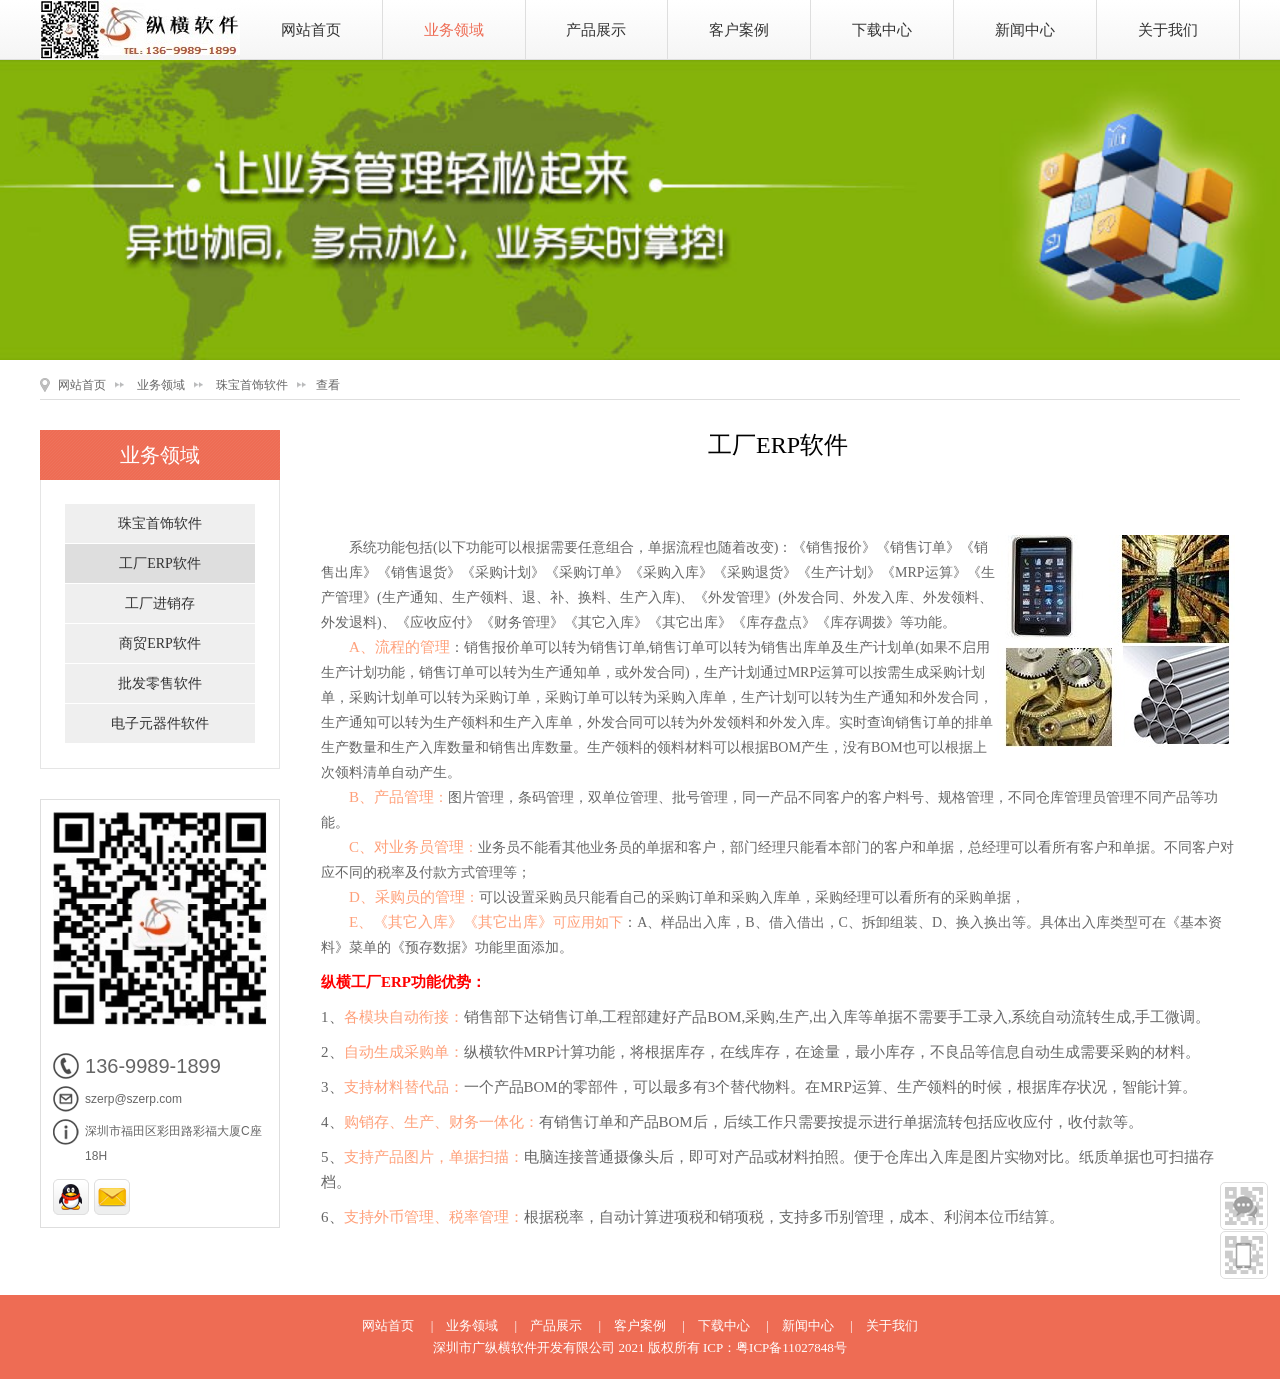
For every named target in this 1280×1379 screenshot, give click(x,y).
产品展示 (596, 30)
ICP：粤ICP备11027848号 (775, 1347)
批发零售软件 (160, 683)
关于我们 (1168, 30)
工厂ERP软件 (160, 563)
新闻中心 (1025, 30)
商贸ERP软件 (160, 643)
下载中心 (882, 30)
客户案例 (739, 30)
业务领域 (454, 30)
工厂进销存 (160, 603)
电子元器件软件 (160, 723)
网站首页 (311, 30)
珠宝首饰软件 (252, 385)
